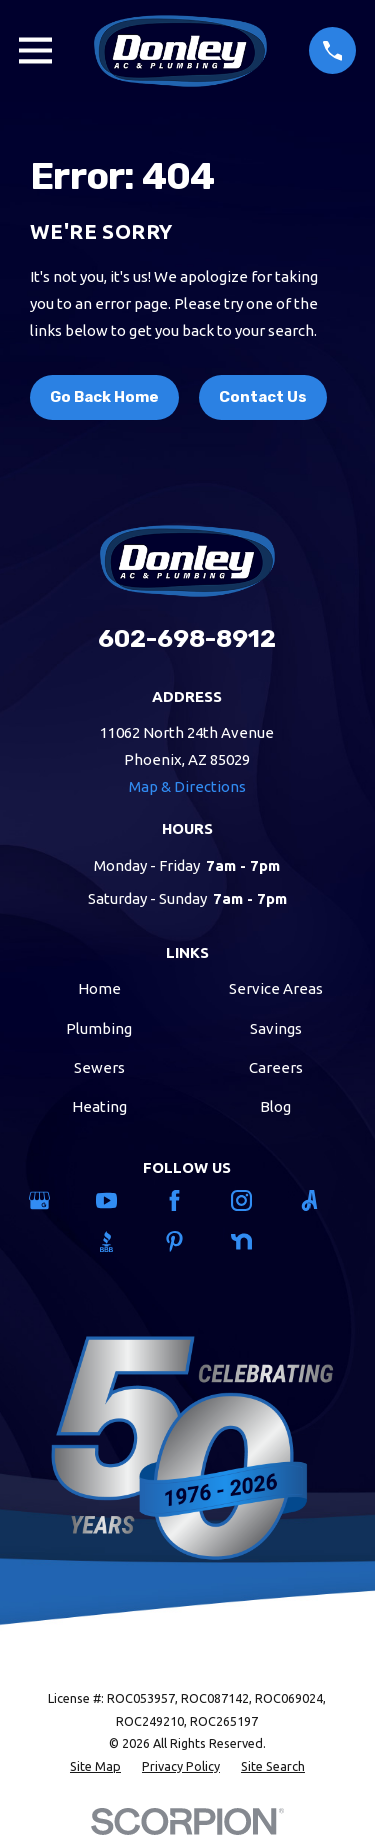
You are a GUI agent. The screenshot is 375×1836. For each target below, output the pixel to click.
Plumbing (99, 1028)
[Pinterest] (187, 1241)
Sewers (99, 1067)
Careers (276, 1067)
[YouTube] (119, 1200)
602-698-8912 (187, 638)
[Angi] (322, 1200)
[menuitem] (95, 1766)
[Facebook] (187, 1200)
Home (99, 988)
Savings (276, 1028)
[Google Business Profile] (52, 1200)
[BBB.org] (119, 1241)
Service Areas (276, 988)
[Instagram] (254, 1200)
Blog (275, 1106)
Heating (99, 1106)
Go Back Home (104, 397)
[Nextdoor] (254, 1241)
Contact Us (263, 397)
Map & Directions (187, 786)
